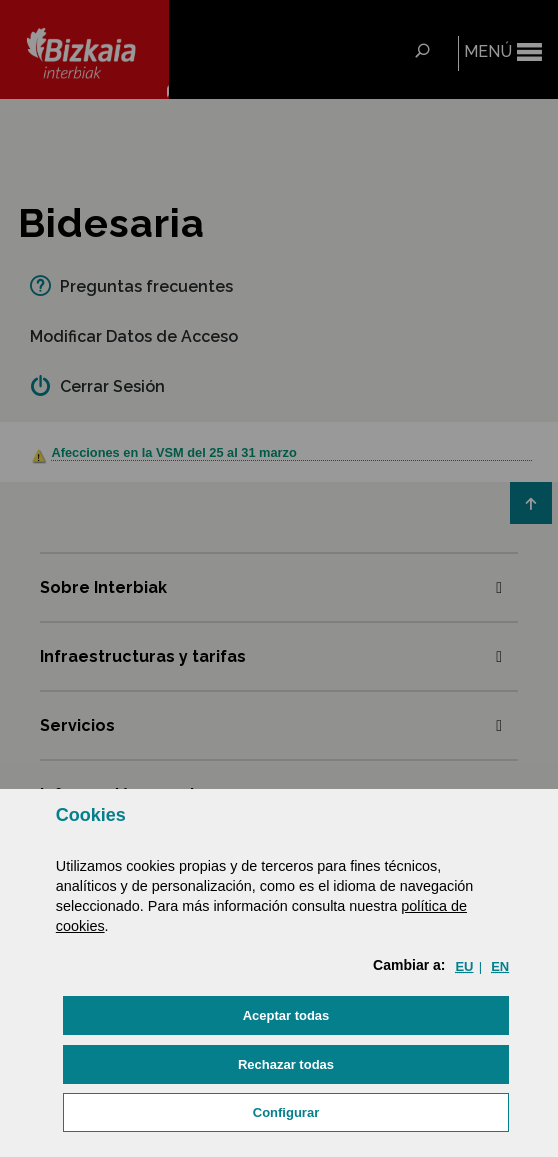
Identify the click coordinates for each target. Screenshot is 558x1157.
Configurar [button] (286, 1112)
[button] (286, 1015)
